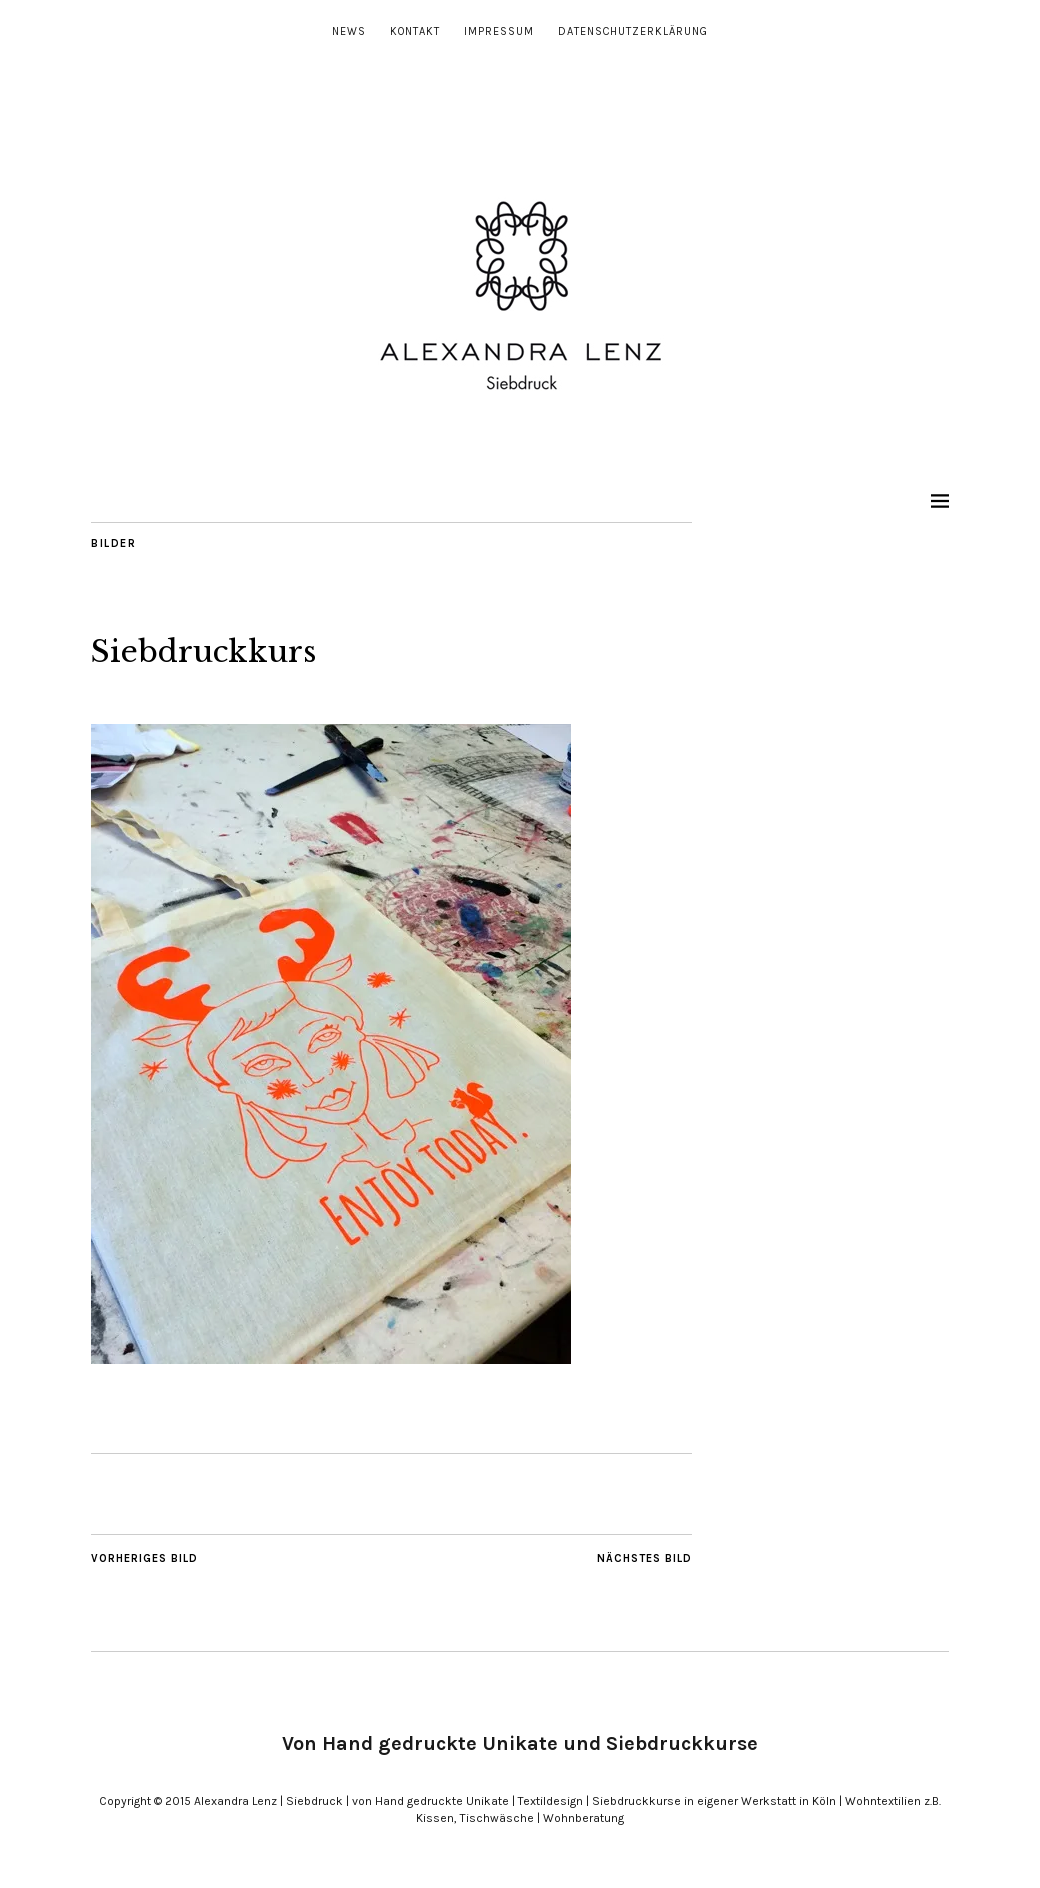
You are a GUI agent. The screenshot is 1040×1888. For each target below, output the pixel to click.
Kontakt (415, 31)
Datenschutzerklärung (633, 31)
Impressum (499, 31)
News (349, 31)
